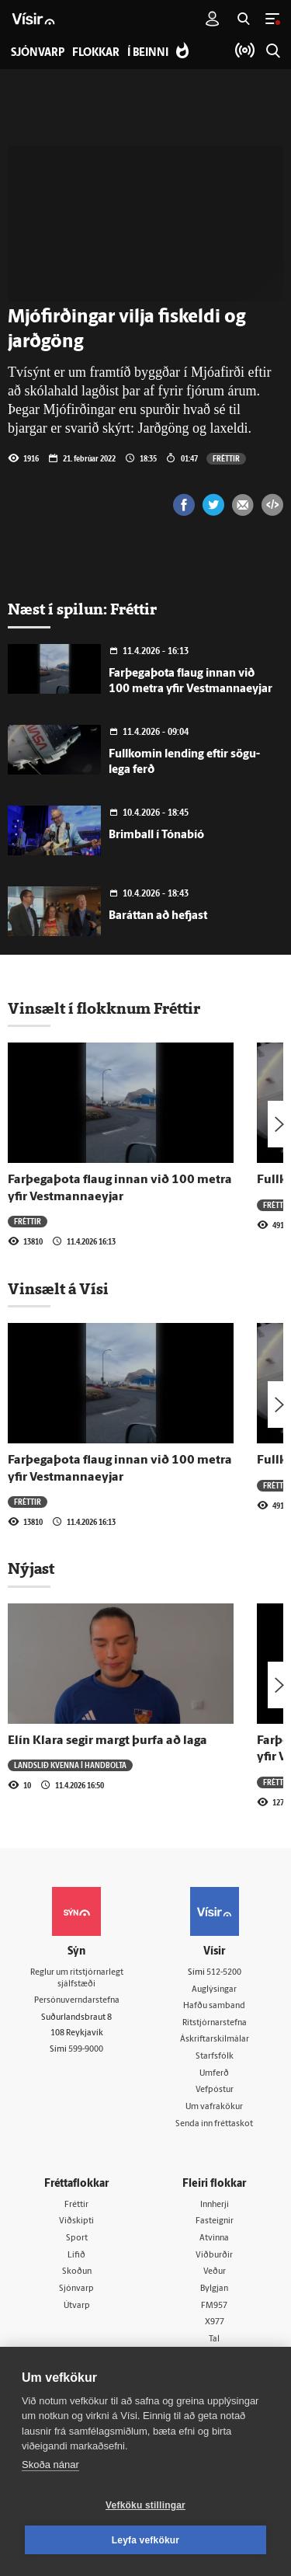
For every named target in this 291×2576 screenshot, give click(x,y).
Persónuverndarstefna (77, 2000)
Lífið (76, 2255)
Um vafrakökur (214, 2107)
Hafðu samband (214, 2006)
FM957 (214, 2306)
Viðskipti (76, 2221)
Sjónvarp (76, 2289)
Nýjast (31, 1568)
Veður (214, 2272)
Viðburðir (214, 2255)
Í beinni (147, 53)
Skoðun (77, 2272)
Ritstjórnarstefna (214, 2023)
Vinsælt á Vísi (58, 1288)
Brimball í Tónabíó (156, 835)
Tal (214, 2339)
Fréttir (226, 458)
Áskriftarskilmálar (214, 2039)
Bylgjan (214, 2289)
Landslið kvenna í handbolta (70, 1765)
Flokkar (96, 53)
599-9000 (85, 2049)
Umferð (214, 2074)
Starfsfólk (215, 2056)
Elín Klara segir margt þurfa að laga (107, 1741)
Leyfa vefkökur (146, 2540)
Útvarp (77, 2306)
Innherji (214, 2205)
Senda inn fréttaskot (214, 2124)
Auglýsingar (214, 1990)
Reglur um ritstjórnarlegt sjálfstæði (76, 1979)
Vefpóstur (215, 2090)
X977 (214, 2322)
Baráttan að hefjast (158, 916)
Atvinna (214, 2238)
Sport (77, 2238)
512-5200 (223, 1973)
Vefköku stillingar (145, 2505)
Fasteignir (215, 2221)
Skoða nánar (50, 2464)
